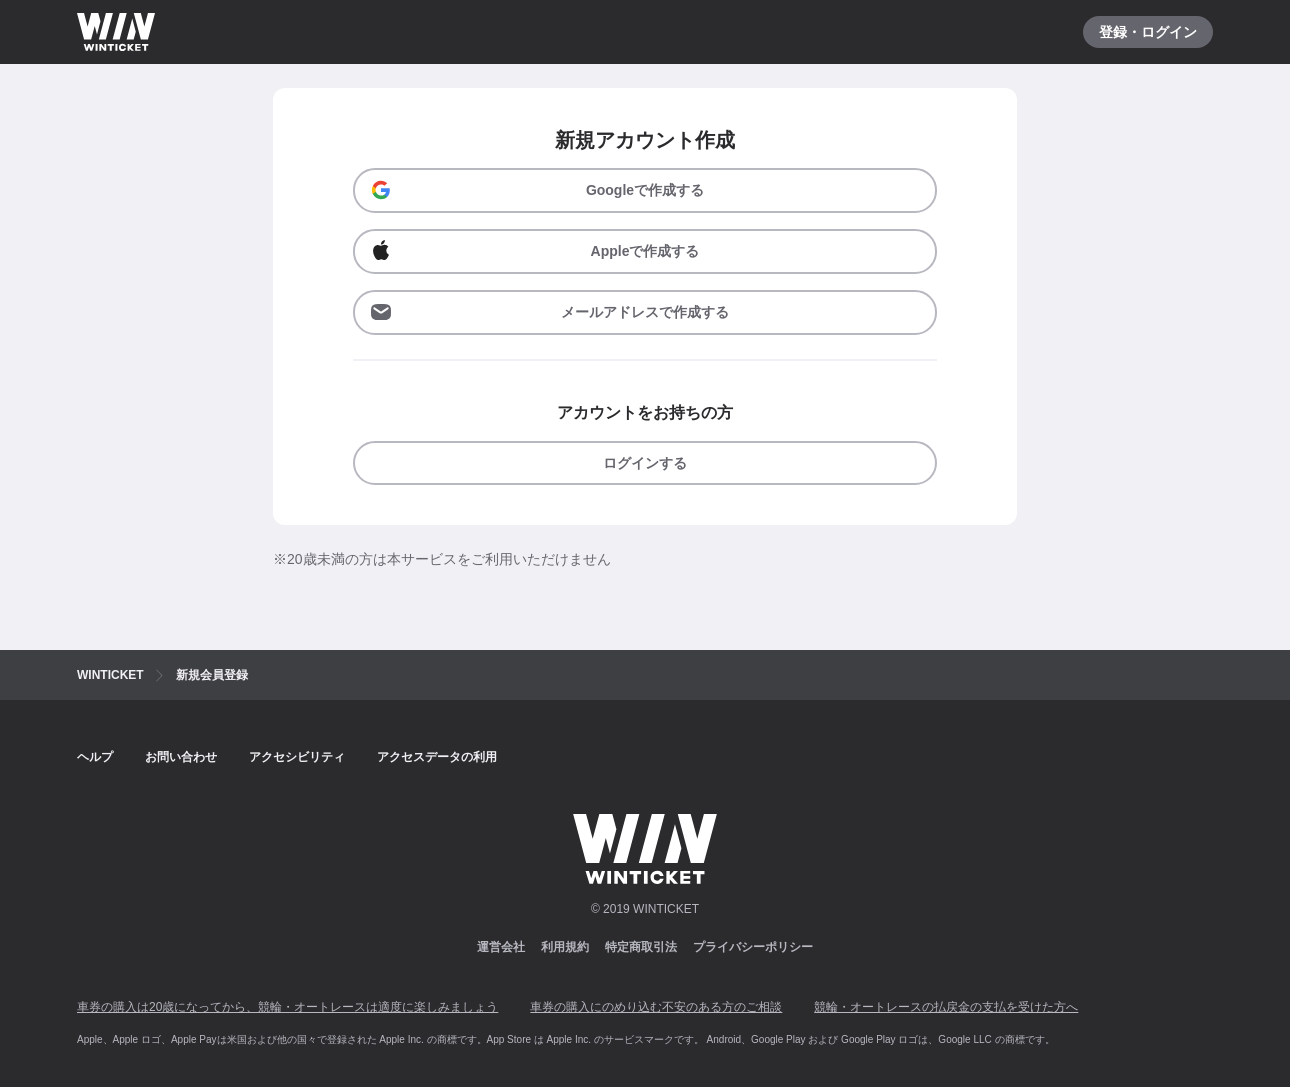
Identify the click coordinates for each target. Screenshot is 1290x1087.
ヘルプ (95, 757)
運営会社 (501, 947)
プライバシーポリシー (753, 947)
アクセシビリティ (297, 757)
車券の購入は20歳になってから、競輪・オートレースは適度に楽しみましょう (287, 1007)
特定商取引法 (641, 947)
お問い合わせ (181, 757)
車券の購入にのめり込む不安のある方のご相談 (656, 1007)
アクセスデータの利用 (437, 757)
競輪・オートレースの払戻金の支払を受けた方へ (946, 1007)
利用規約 (565, 947)
